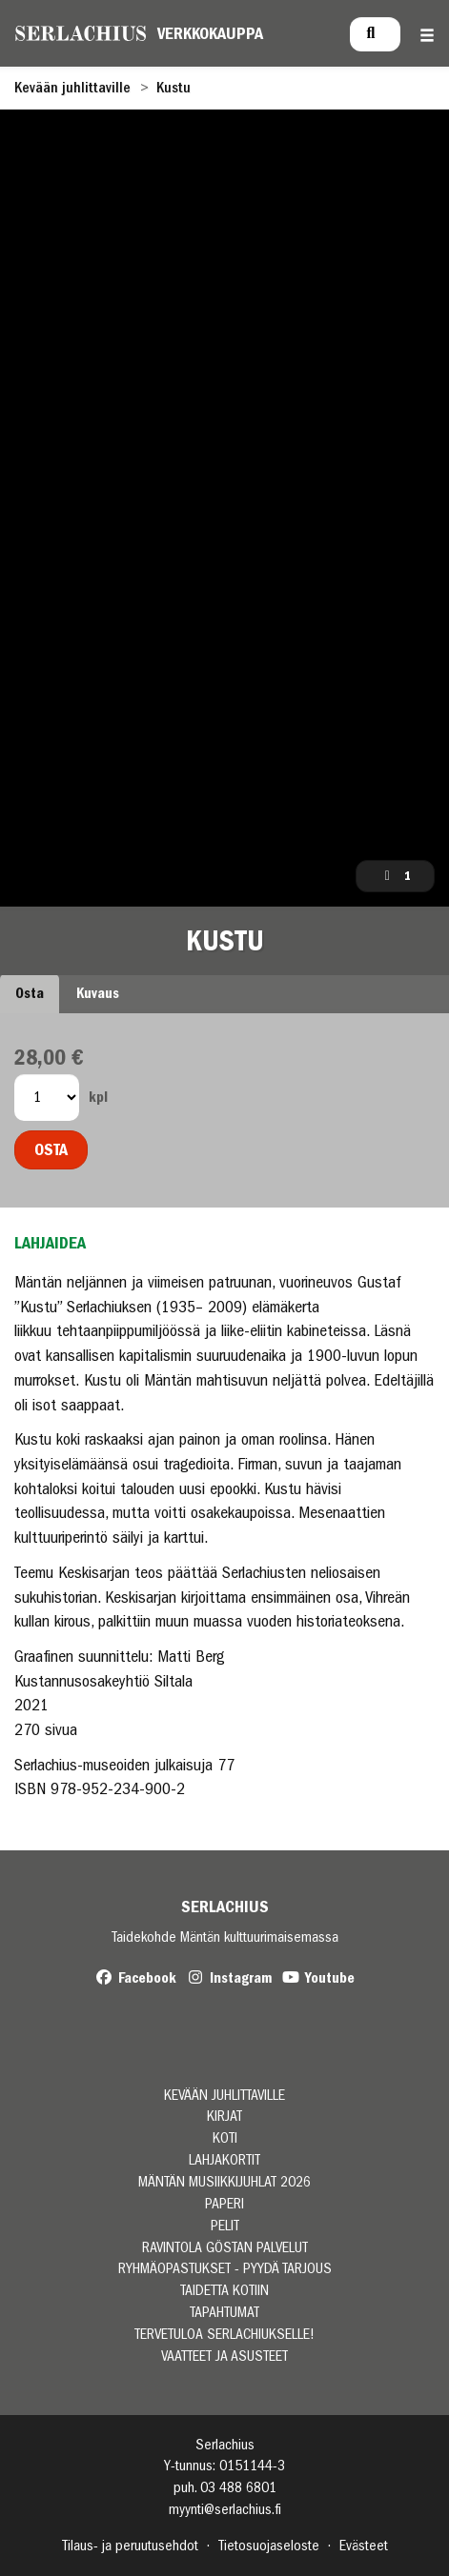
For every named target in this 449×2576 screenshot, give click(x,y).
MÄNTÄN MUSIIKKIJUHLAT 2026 (224, 2182)
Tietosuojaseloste (268, 2545)
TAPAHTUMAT (224, 2313)
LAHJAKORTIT (224, 2160)
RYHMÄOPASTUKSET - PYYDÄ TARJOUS (225, 2269)
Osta (29, 993)
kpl (98, 1097)
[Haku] (375, 34)
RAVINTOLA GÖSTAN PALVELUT (225, 2248)
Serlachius (225, 1907)
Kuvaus (97, 993)
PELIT (225, 2226)
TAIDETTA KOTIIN (224, 2291)
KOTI (225, 2138)
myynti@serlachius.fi (225, 2509)
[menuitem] (375, 33)
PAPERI (224, 2204)
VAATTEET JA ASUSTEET (224, 2356)
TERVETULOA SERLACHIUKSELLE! (224, 2334)
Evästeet (363, 2545)
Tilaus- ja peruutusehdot (130, 2545)
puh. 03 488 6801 (224, 2487)
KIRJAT (224, 2116)
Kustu (173, 87)
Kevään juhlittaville (72, 87)
